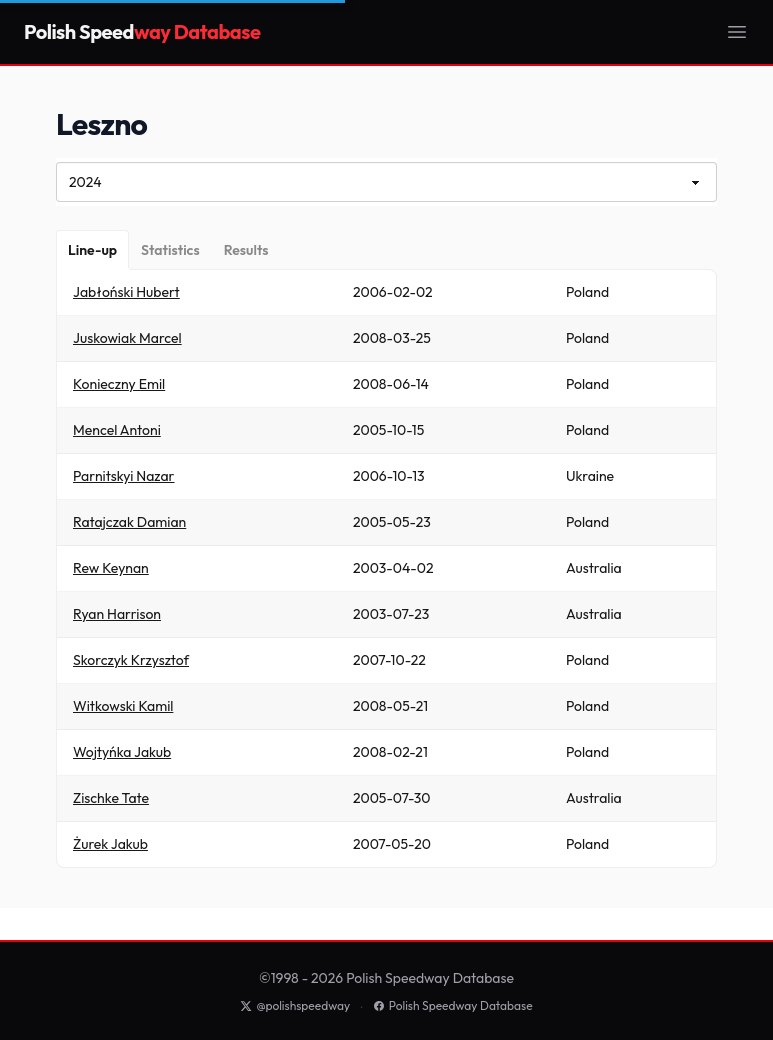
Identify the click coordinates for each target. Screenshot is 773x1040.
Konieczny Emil (119, 384)
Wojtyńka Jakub (122, 752)
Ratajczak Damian (129, 522)
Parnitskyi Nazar (124, 476)
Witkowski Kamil (123, 706)
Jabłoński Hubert (126, 292)
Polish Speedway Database (453, 1005)
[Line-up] (92, 250)
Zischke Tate (111, 798)
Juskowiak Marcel (127, 338)
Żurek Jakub (110, 844)
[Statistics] (170, 250)
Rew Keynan (111, 568)
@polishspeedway (295, 1005)
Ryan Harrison (117, 614)
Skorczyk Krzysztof (131, 660)
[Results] (246, 250)
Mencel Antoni (117, 430)
